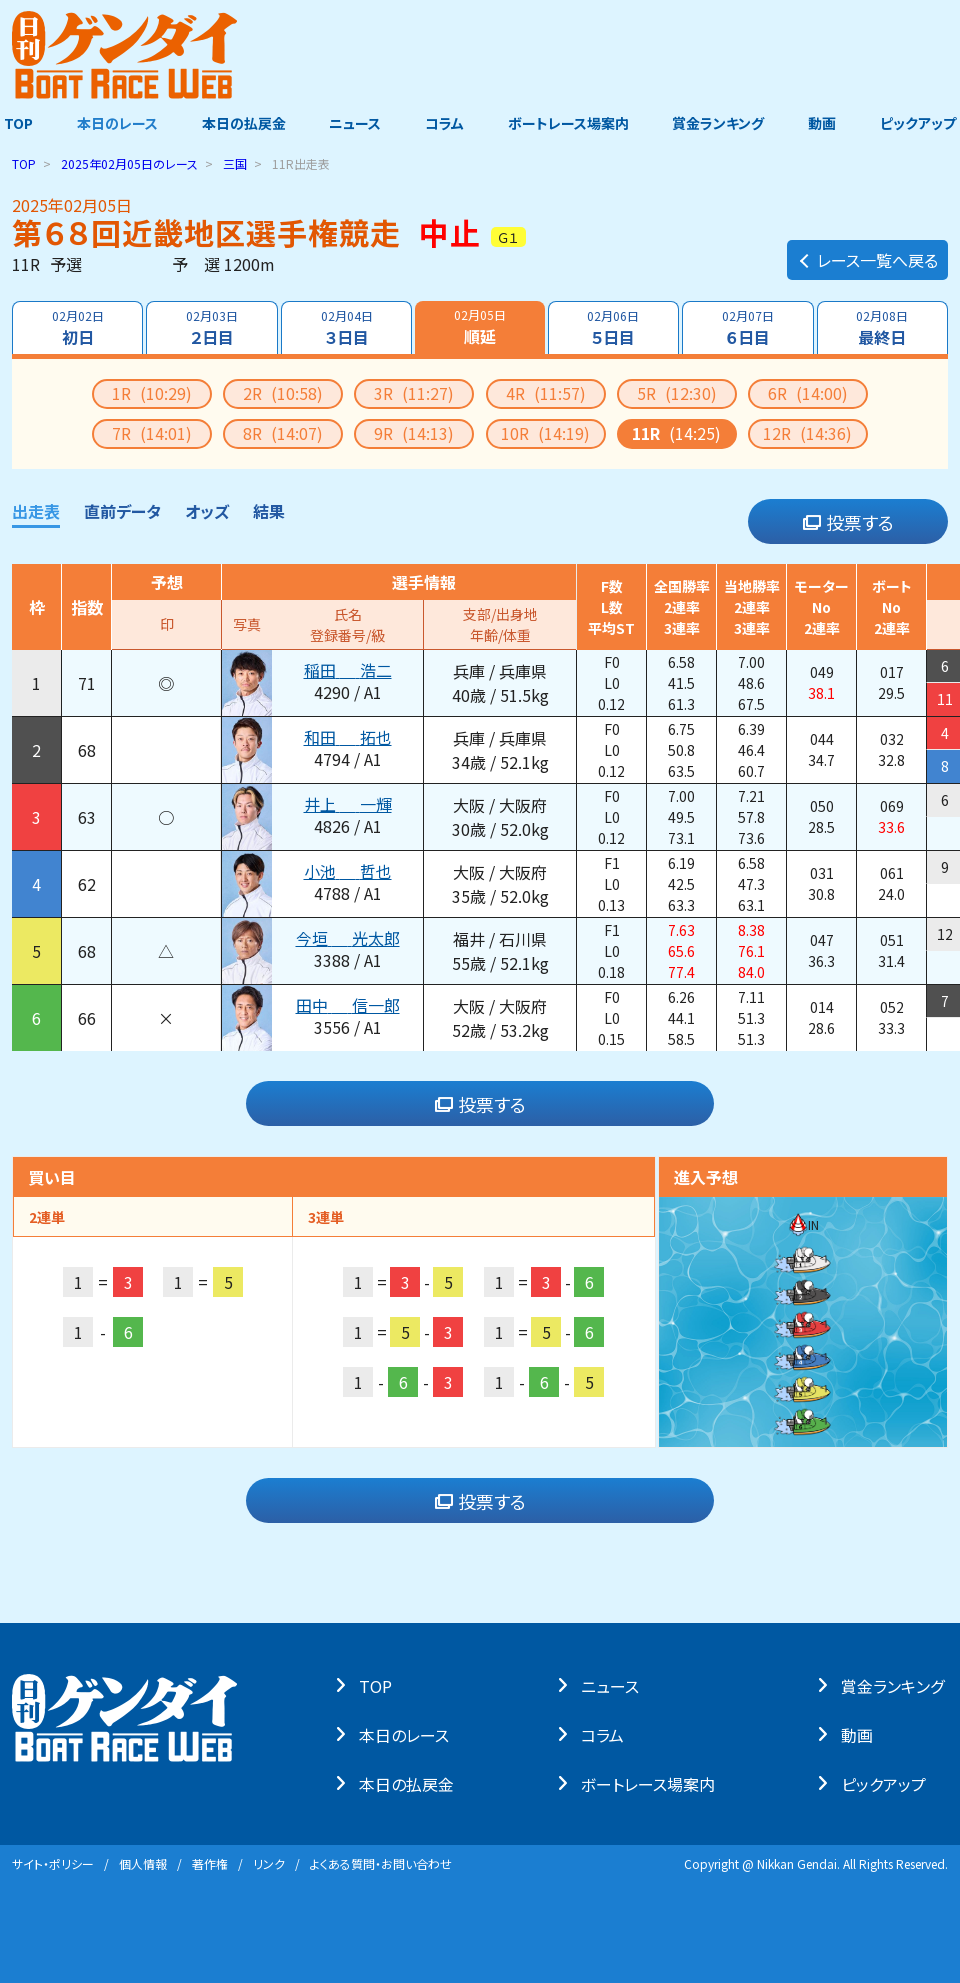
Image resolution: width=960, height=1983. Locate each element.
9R (414, 433)
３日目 (346, 328)
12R (807, 433)
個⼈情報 (143, 1863)
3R (414, 393)
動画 (825, 123)
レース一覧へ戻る (867, 256)
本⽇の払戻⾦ (410, 1783)
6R (808, 393)
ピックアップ (922, 123)
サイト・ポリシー (53, 1863)
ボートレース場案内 (569, 123)
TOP (14, 123)
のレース (129, 163)
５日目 (614, 328)
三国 (235, 163)
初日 (77, 328)
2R (283, 393)
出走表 (36, 511)
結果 (269, 511)
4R (546, 393)
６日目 (749, 328)
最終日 (883, 328)
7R (152, 433)
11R (676, 433)
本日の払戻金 (242, 123)
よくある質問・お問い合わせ (381, 1863)
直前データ (122, 511)
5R (677, 393)
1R (152, 393)
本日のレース (114, 123)
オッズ (207, 511)
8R (283, 433)
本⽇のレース (408, 1734)
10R (545, 433)
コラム (444, 123)
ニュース (354, 123)
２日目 (212, 328)
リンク (269, 1863)
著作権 (210, 1863)
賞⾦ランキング (896, 1685)
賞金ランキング (721, 123)
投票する (848, 522)
